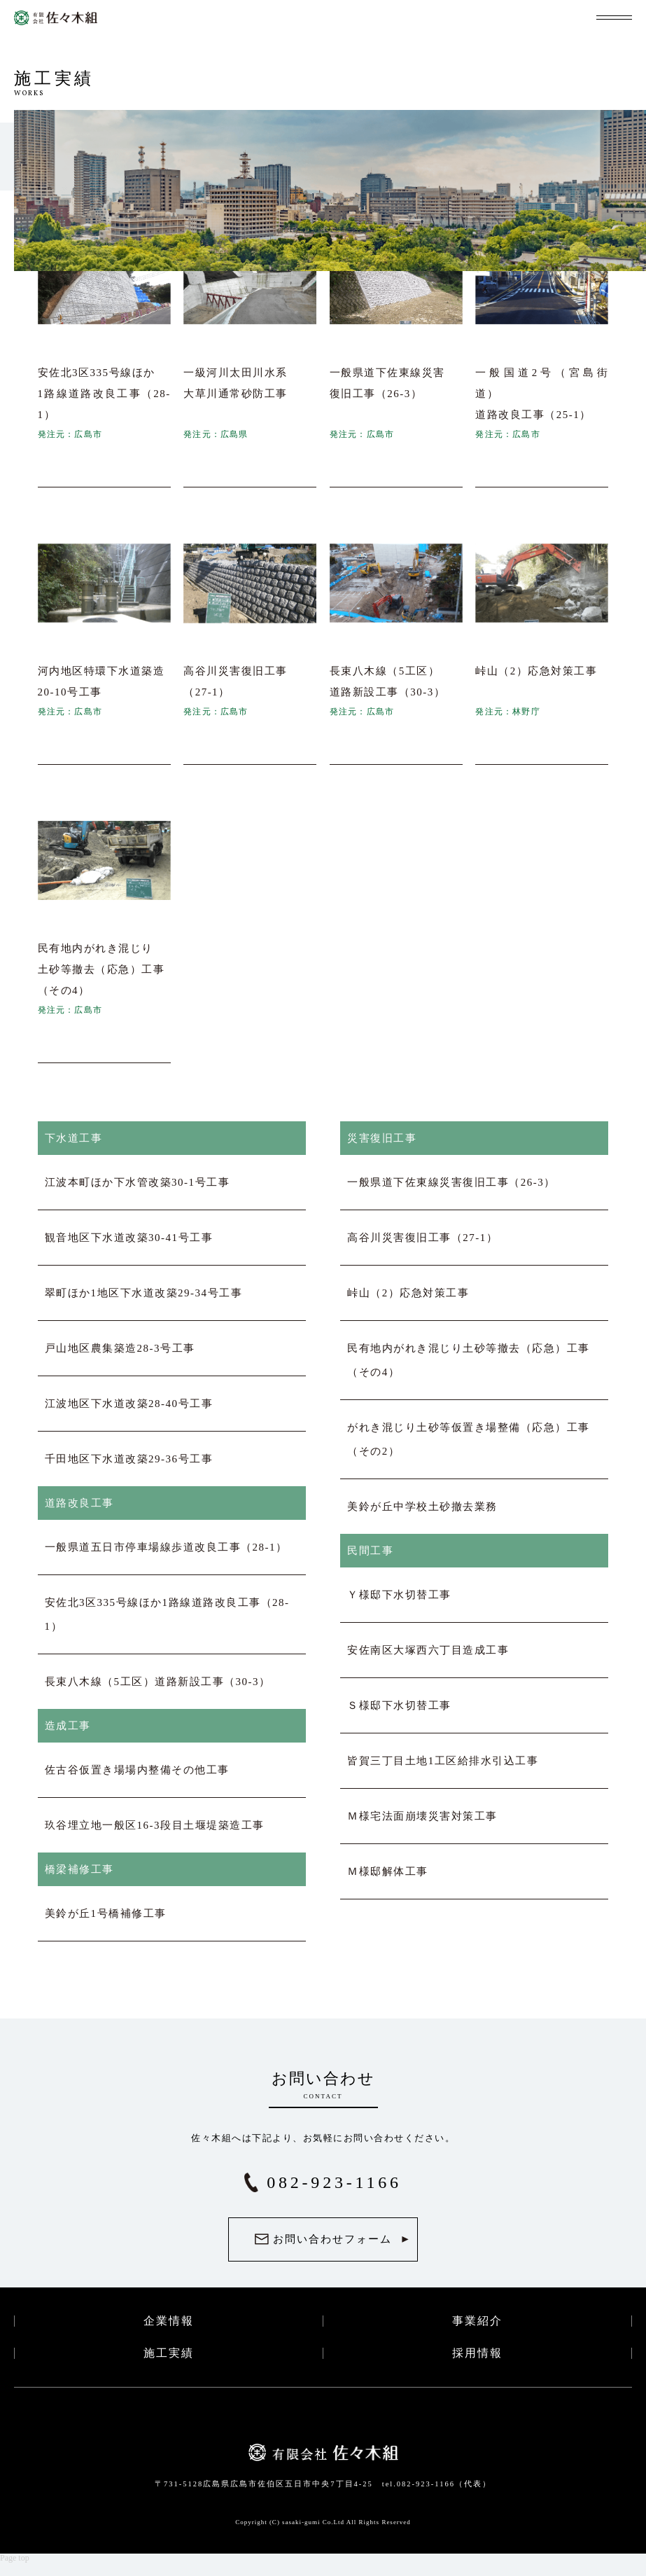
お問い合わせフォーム (332, 2239)
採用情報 (477, 2353)
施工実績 (168, 2353)
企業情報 (168, 2321)
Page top (14, 2558)
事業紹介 (477, 2321)
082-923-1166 (334, 2182)
